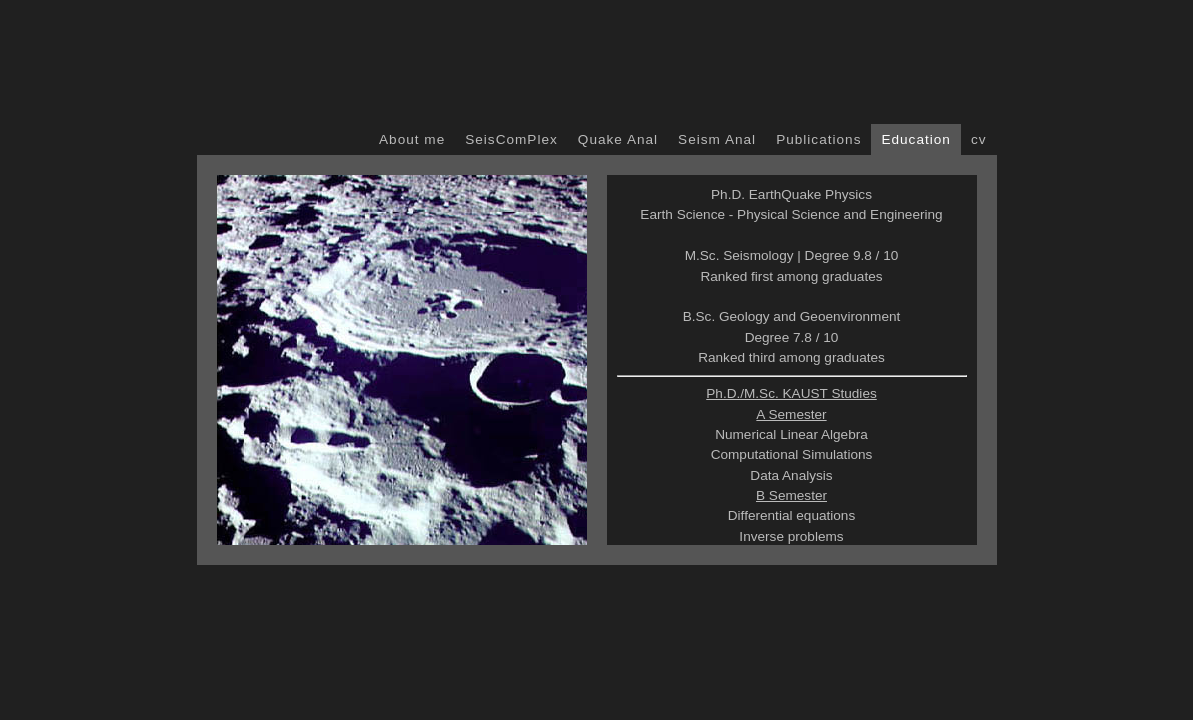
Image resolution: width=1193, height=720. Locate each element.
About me (412, 139)
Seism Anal (717, 139)
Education (915, 139)
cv (979, 139)
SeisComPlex (511, 139)
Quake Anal (618, 139)
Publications (818, 139)
